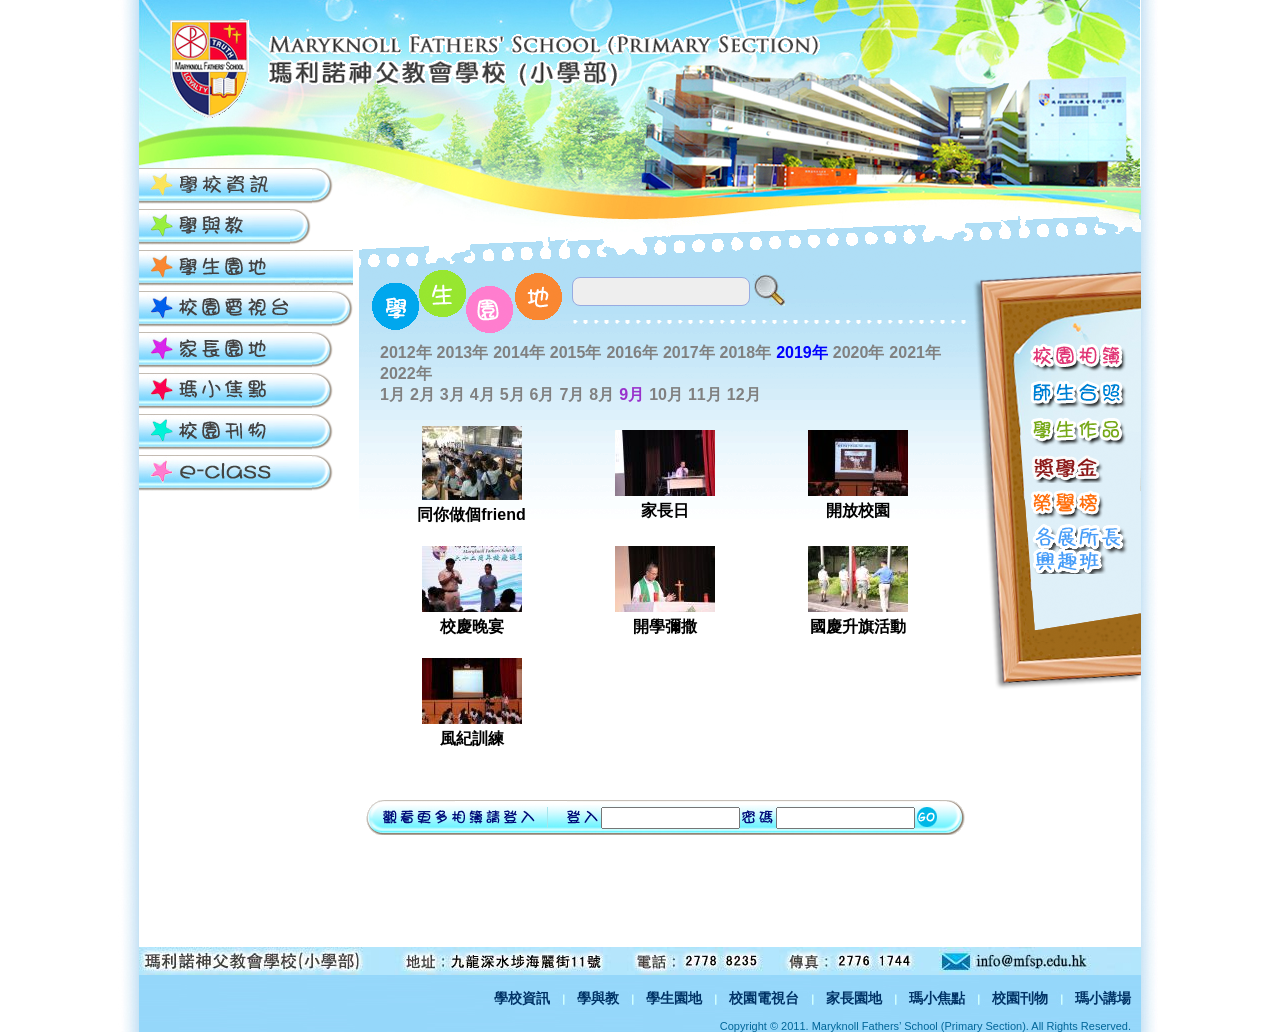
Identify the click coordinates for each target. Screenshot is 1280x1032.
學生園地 (674, 998)
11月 (705, 394)
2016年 (632, 352)
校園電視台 (764, 998)
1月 (392, 394)
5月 (512, 394)
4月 (482, 394)
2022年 (406, 373)
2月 (422, 394)
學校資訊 (522, 998)
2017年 (689, 352)
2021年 (915, 352)
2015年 (576, 352)
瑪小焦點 (937, 998)
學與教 (598, 998)
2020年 (859, 352)
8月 (601, 394)
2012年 (406, 352)
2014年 (519, 352)
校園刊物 (1020, 998)
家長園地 (854, 998)
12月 (744, 394)
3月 (452, 394)
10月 (666, 394)
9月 (631, 394)
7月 (571, 394)
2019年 (802, 352)
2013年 (463, 352)
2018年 (746, 352)
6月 (542, 394)
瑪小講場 (1103, 998)
